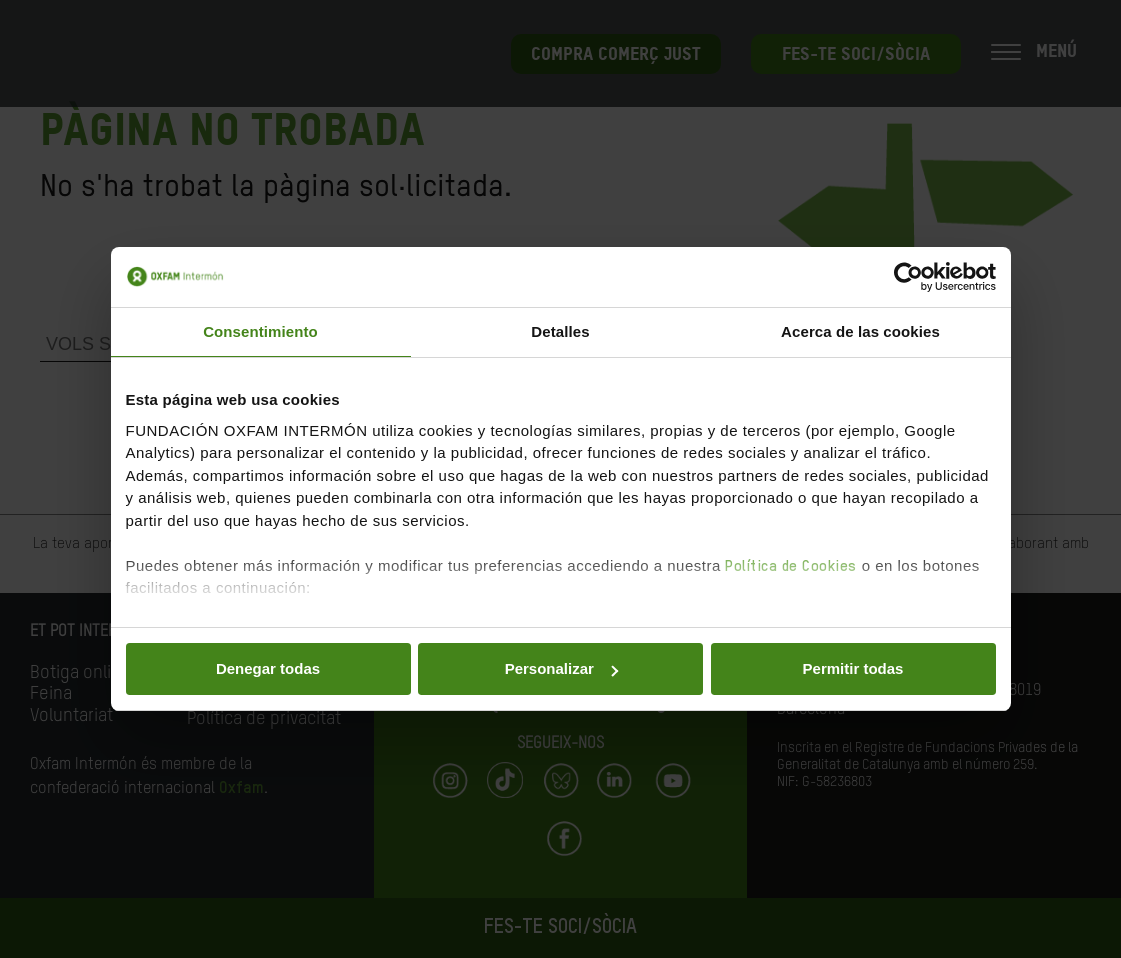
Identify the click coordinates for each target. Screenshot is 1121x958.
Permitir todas (853, 668)
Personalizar (561, 668)
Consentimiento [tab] (260, 331)
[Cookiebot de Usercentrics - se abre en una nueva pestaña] (908, 277)
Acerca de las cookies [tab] (860, 331)
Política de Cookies (791, 566)
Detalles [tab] (560, 331)
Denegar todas (268, 668)
